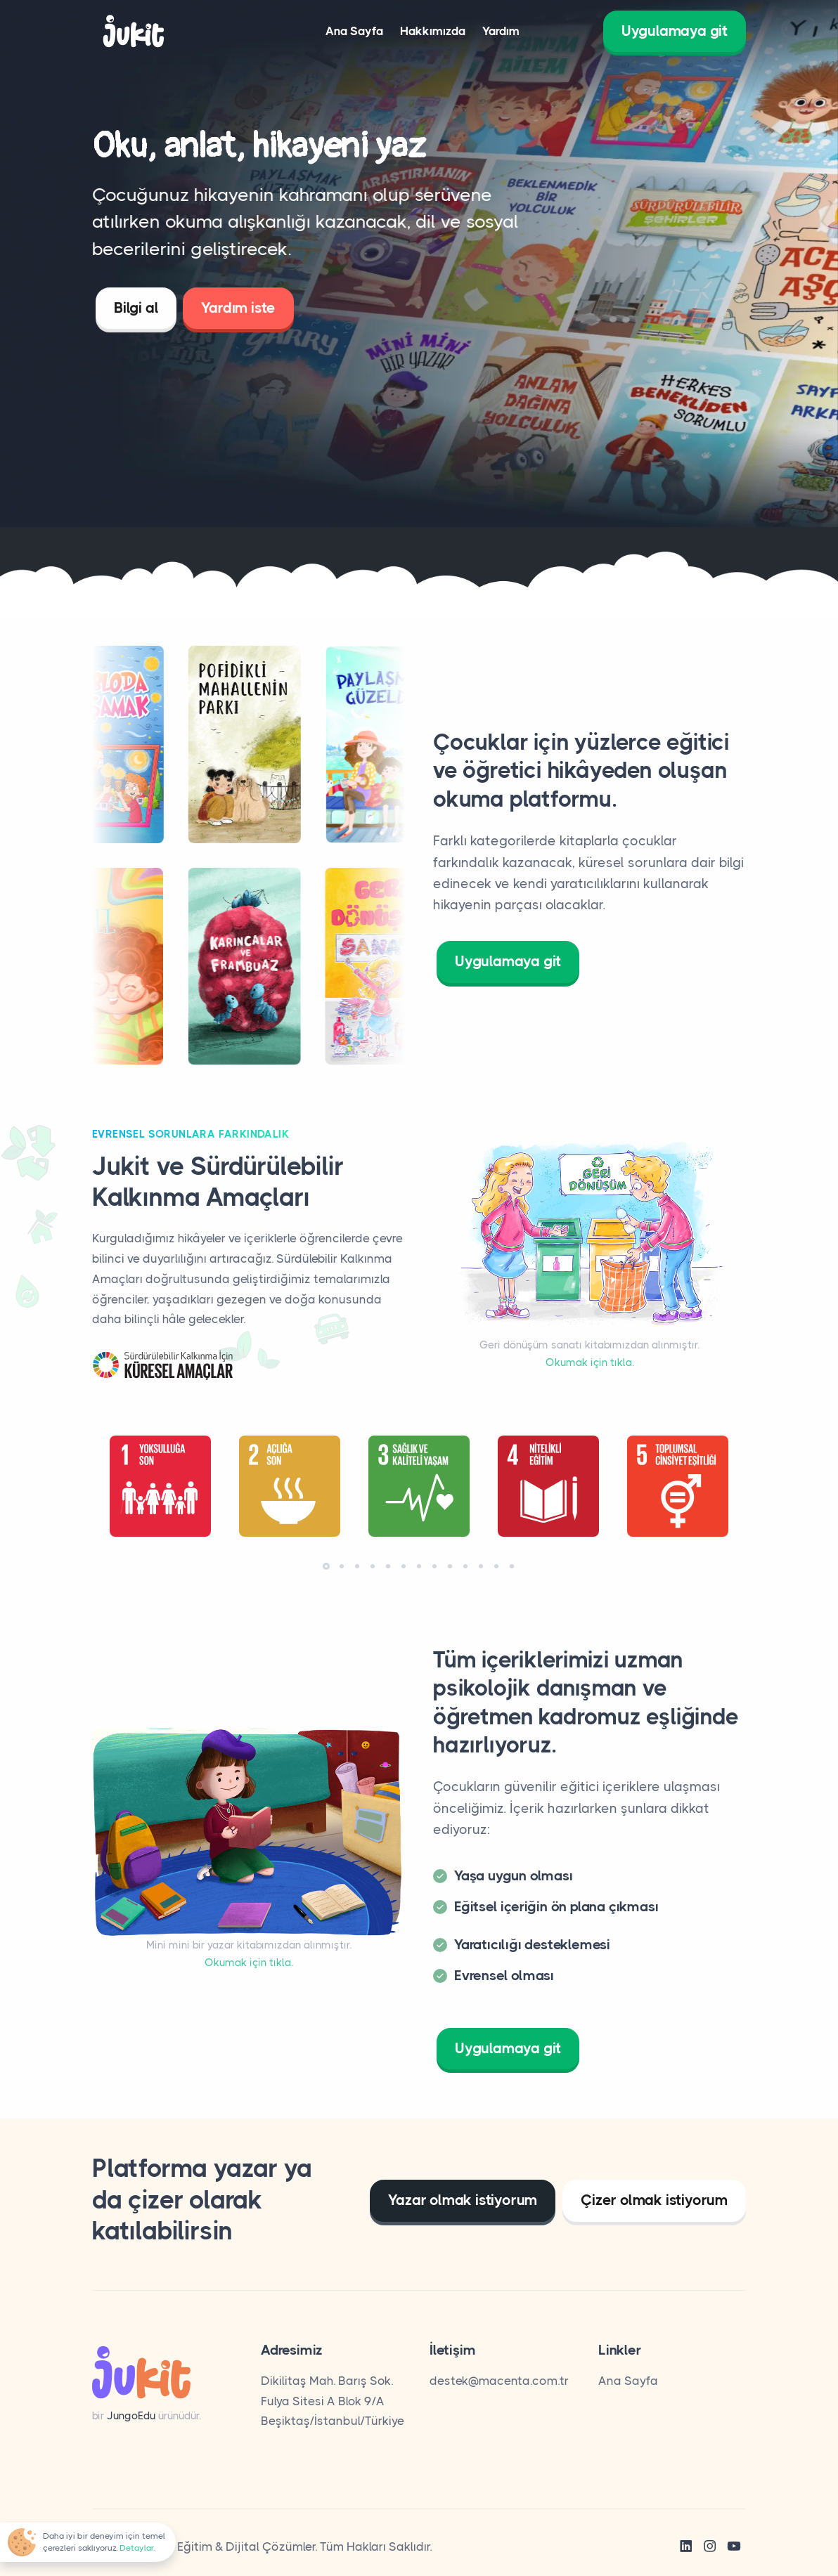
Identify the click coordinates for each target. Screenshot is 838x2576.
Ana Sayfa (354, 31)
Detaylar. (137, 2548)
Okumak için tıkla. (590, 1362)
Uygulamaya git (674, 30)
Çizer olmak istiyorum (654, 2200)
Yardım (501, 31)
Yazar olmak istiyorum (462, 2200)
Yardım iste (238, 314)
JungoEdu (131, 2415)
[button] (326, 1566)
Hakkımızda (432, 31)
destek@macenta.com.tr (499, 2381)
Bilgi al (136, 314)
